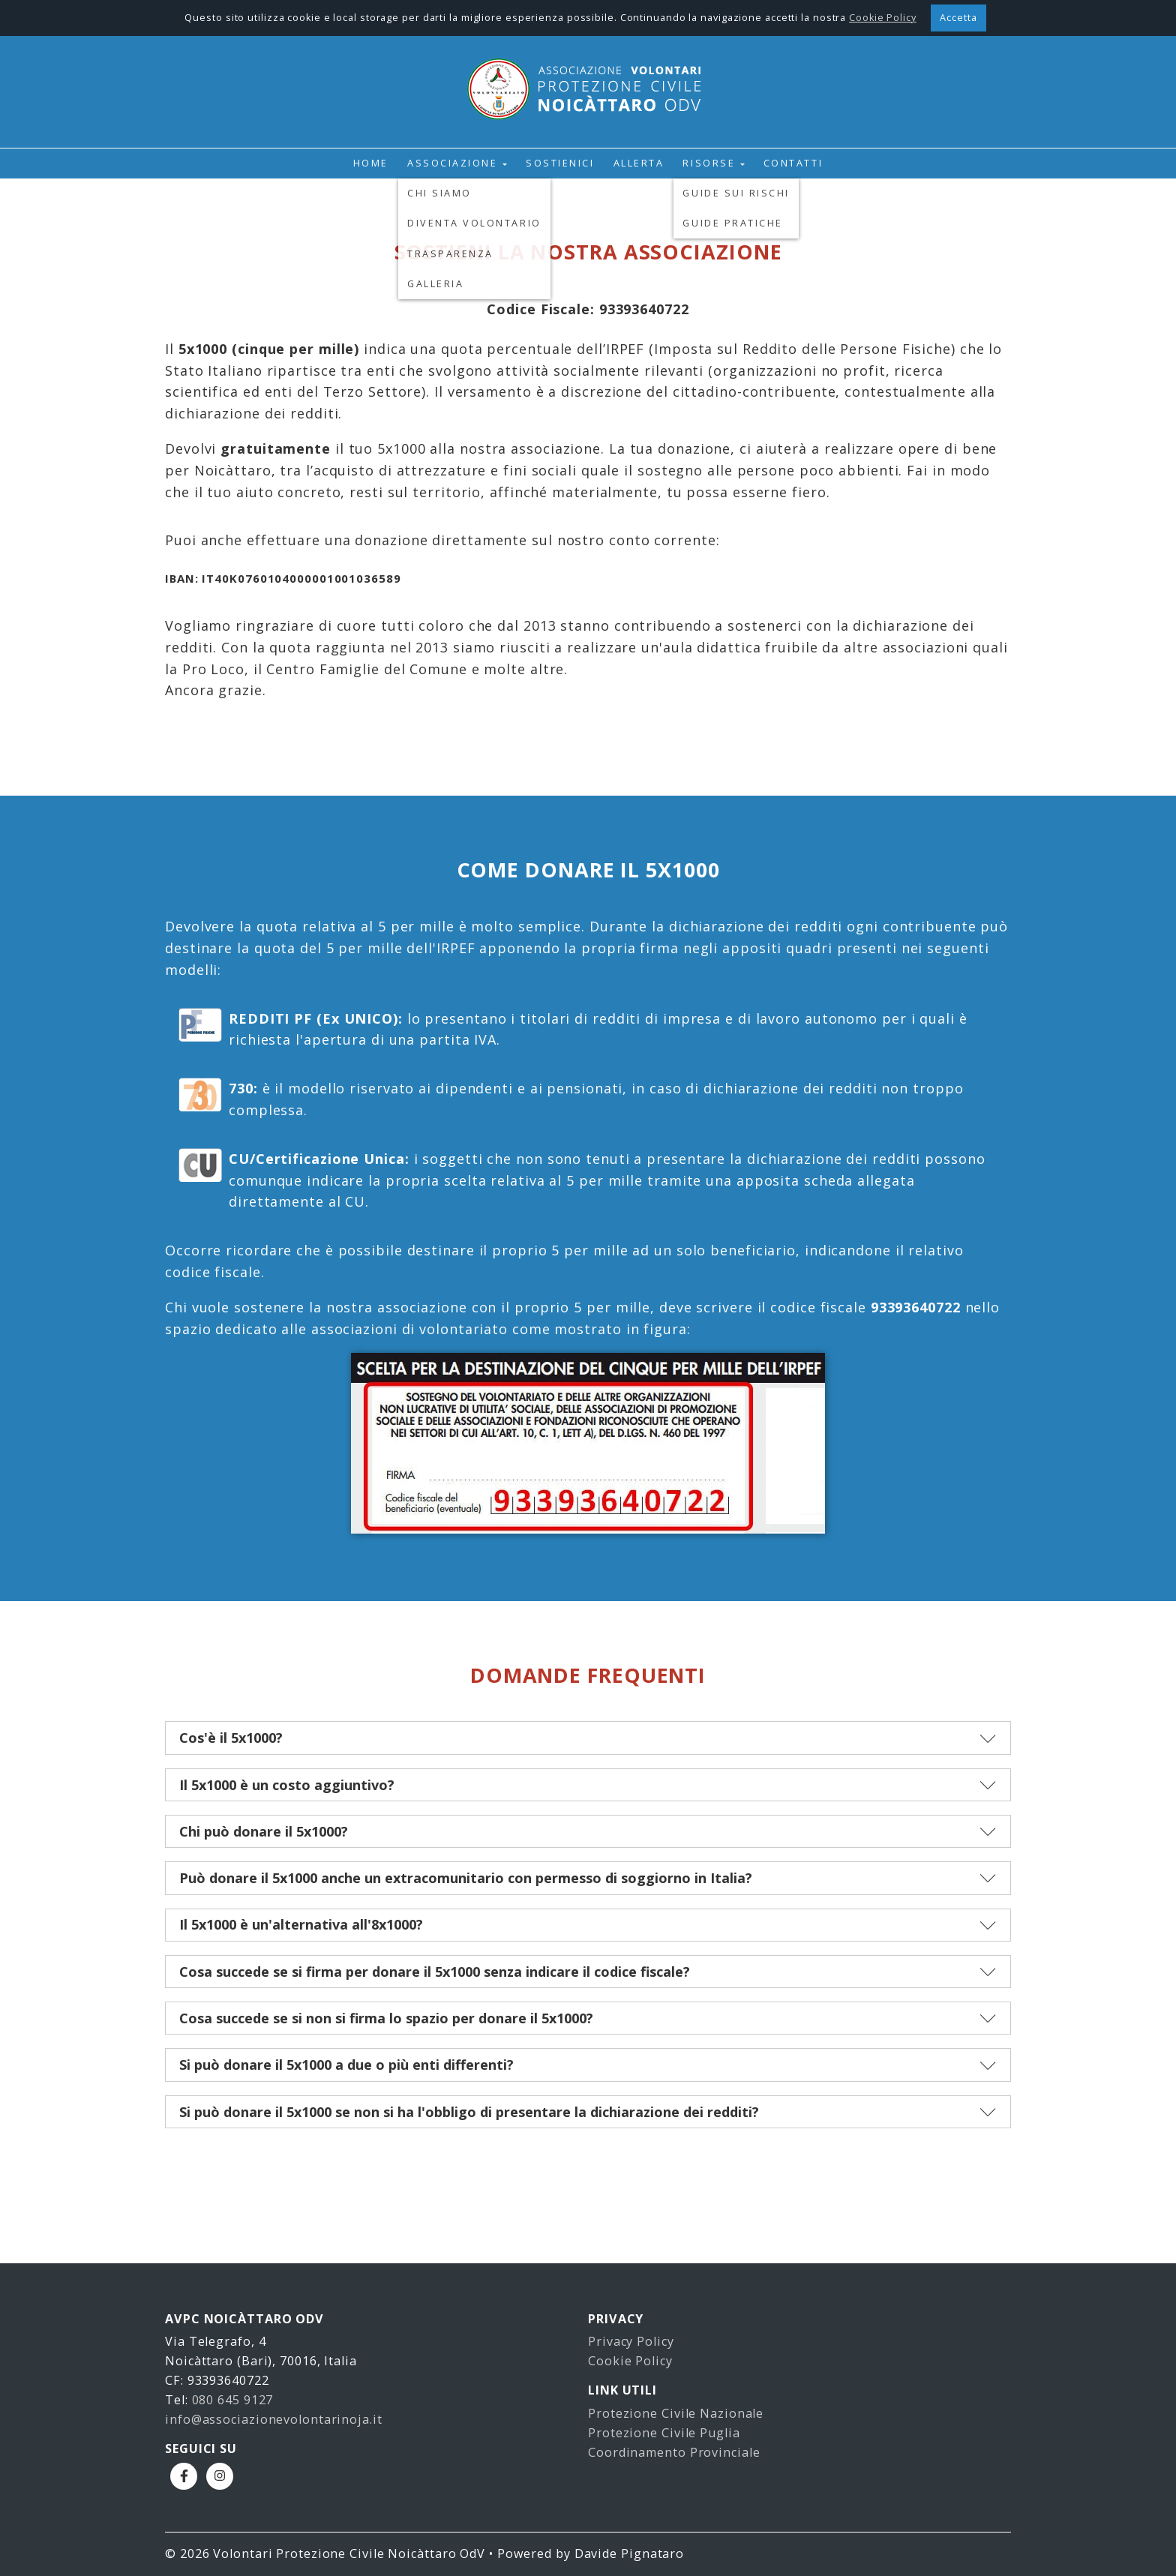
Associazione (452, 163)
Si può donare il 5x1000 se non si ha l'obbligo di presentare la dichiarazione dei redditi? (469, 2112)
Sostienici (560, 163)
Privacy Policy (631, 2341)
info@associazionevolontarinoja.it (273, 2419)
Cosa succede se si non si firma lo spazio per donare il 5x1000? (386, 2018)
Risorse (708, 163)
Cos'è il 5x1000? (231, 1738)
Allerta (639, 163)
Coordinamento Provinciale (674, 2452)
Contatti (793, 163)
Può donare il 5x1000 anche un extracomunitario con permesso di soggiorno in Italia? (465, 1878)
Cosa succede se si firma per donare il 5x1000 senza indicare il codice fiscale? (434, 1972)
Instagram (219, 2476)
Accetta (958, 17)
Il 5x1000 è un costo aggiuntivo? (286, 1785)
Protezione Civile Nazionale (676, 2413)
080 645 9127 (233, 2400)
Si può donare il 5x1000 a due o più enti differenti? (346, 2065)
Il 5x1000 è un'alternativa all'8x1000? (301, 1924)
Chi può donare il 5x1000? (263, 1831)
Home (370, 163)
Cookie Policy (630, 2361)
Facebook (183, 2476)
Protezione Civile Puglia (664, 2433)
